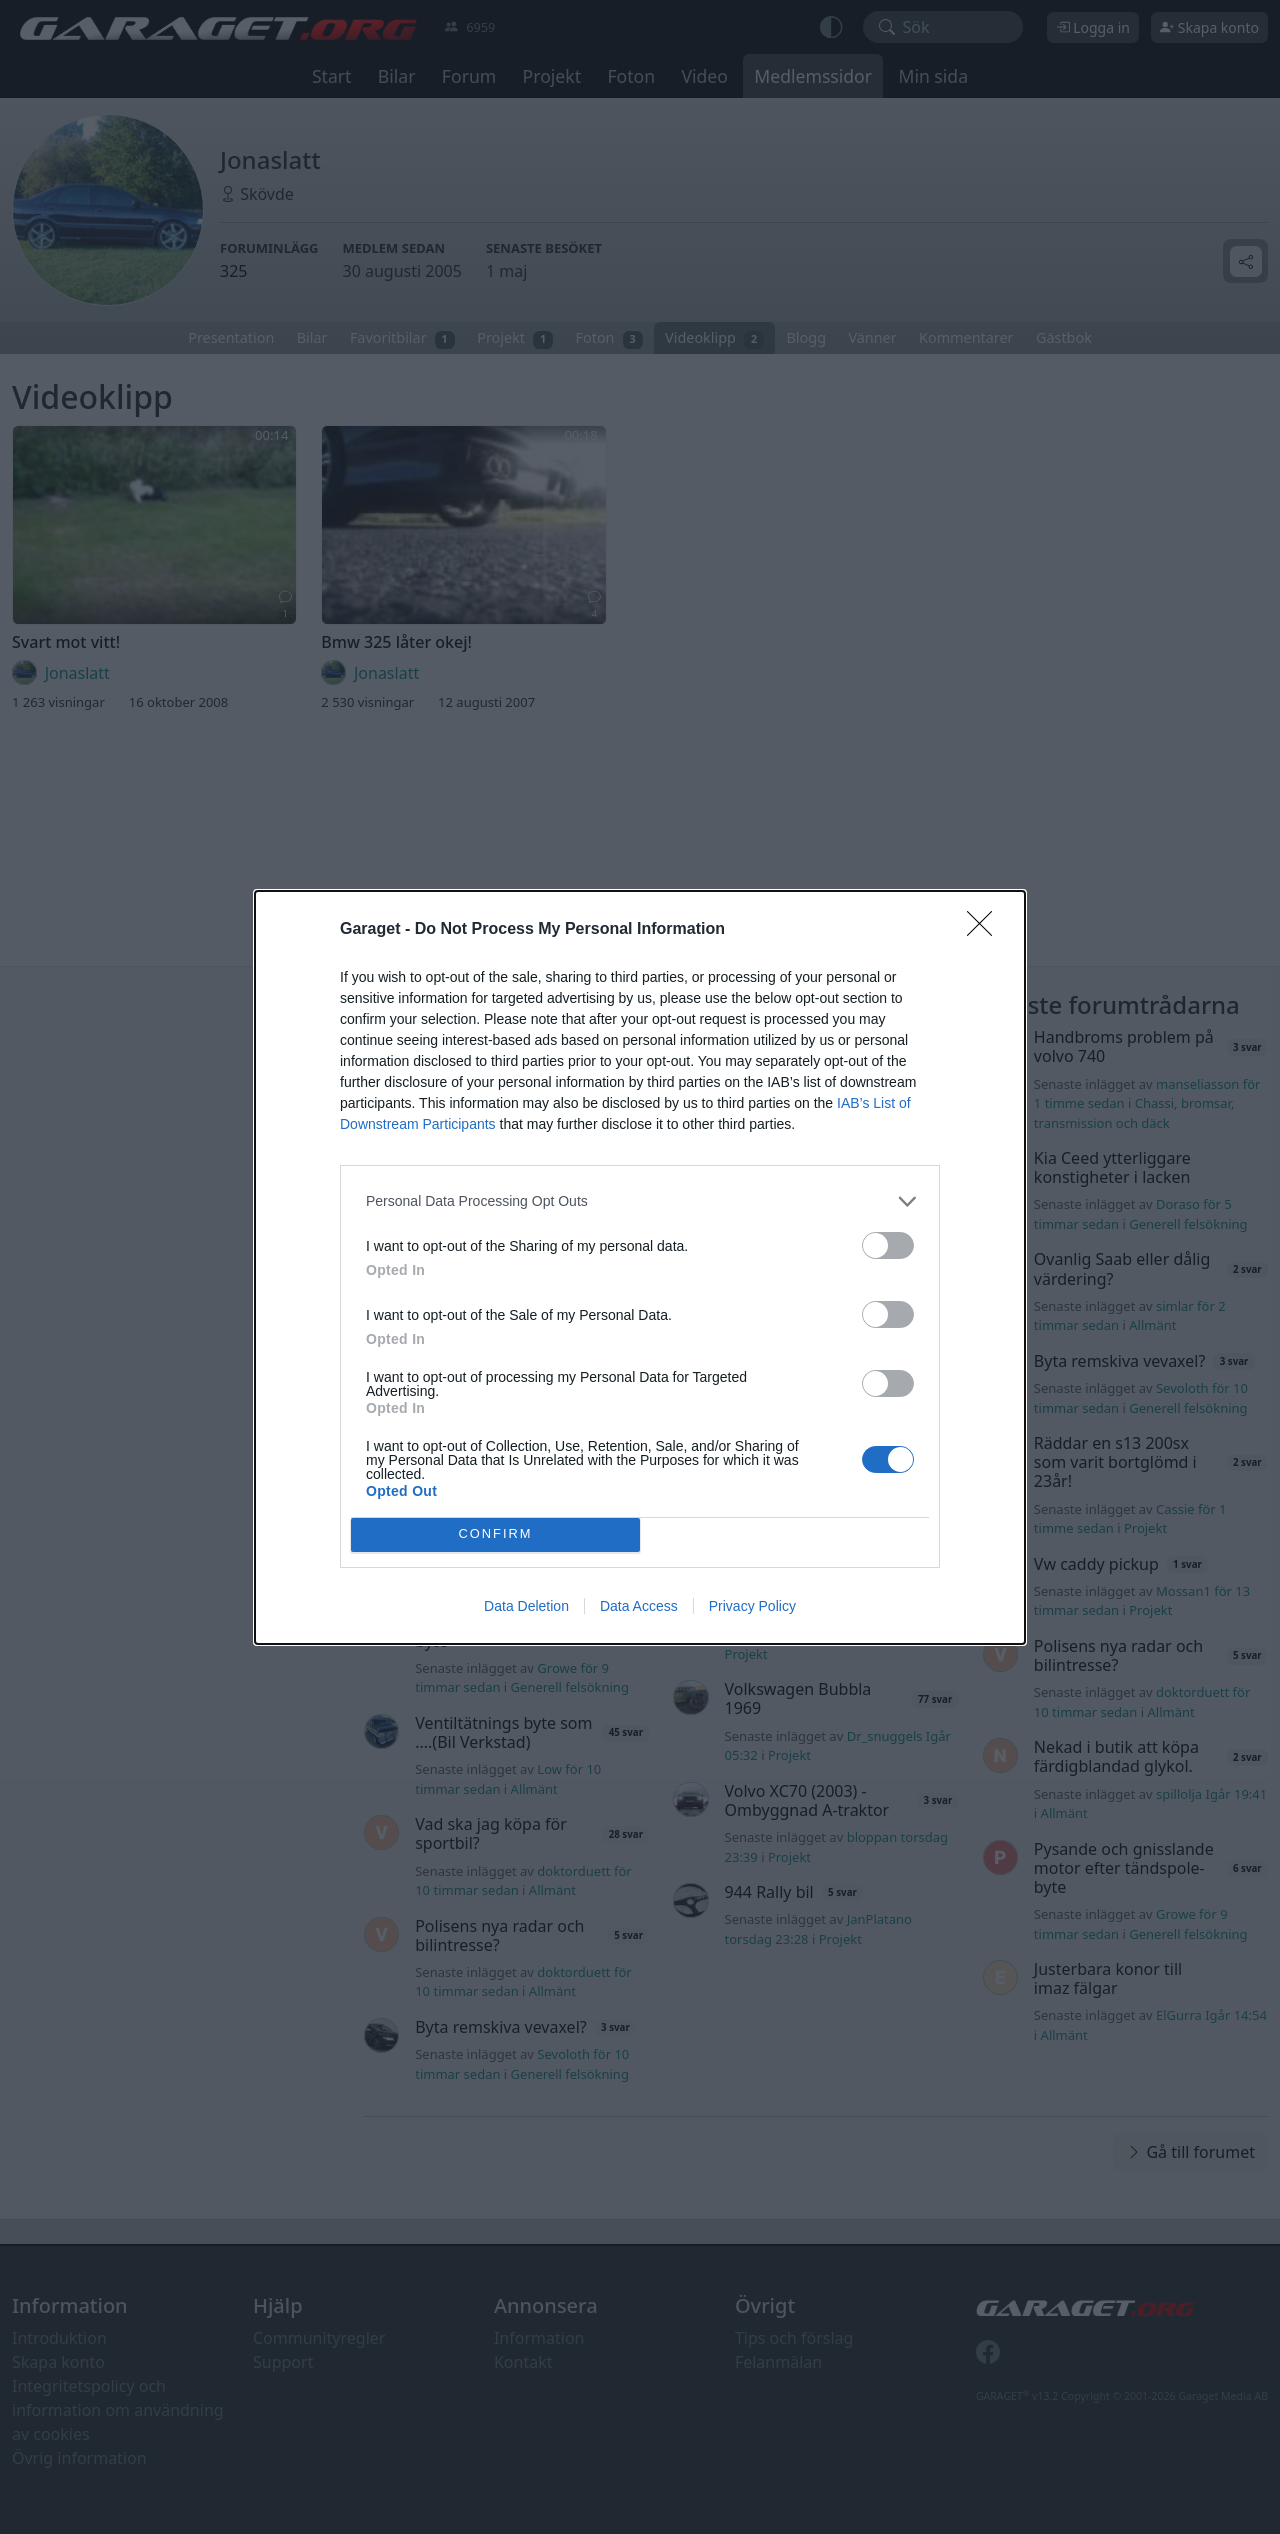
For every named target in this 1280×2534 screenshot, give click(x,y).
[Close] (986, 930)
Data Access (639, 1606)
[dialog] (640, 1267)
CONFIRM (495, 1534)
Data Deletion (526, 1606)
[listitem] (640, 1201)
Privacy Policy (752, 1606)
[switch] (888, 1245)
